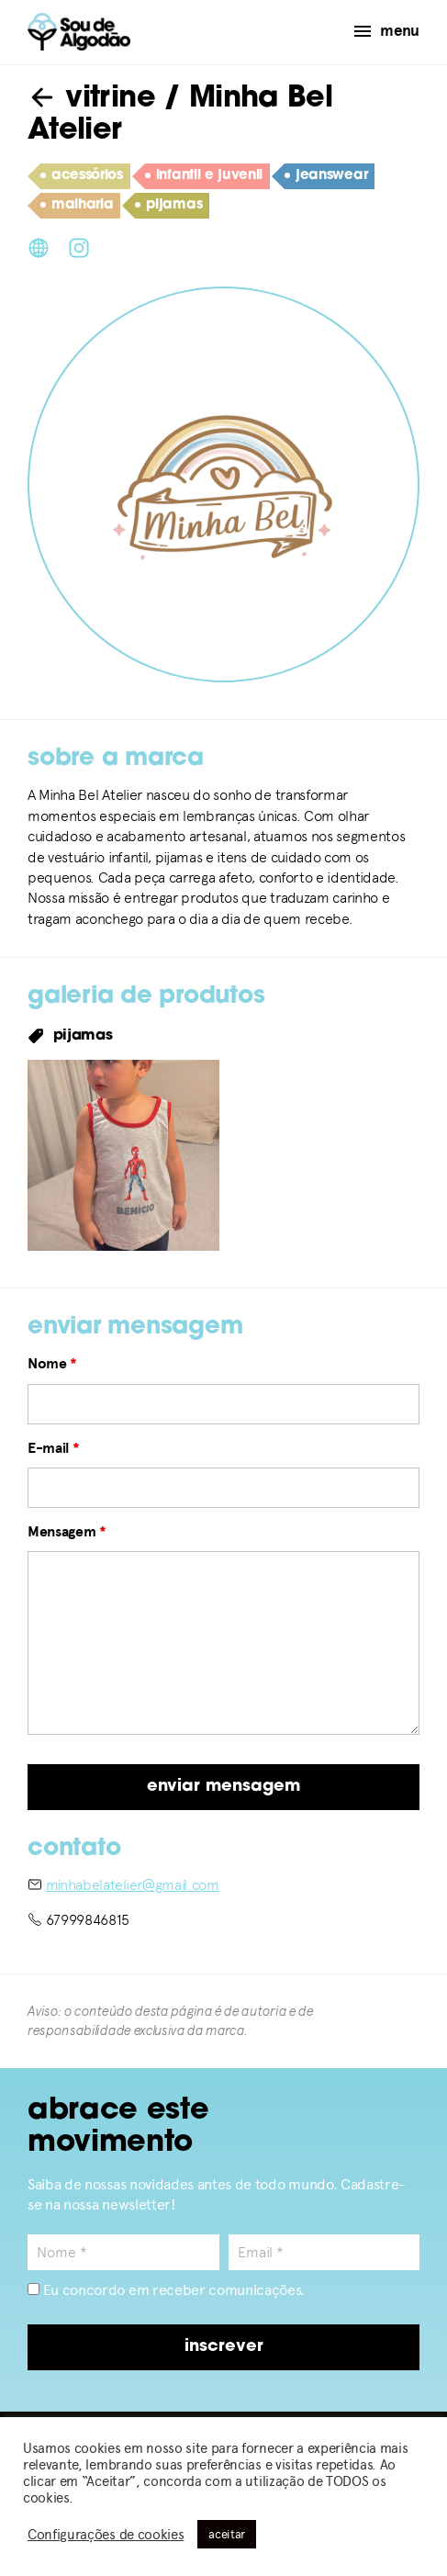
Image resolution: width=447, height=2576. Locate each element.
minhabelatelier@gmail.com (132, 1885)
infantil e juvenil (204, 176)
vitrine (91, 99)
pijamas (168, 206)
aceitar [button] (226, 2534)
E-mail (53, 1448)
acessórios (81, 176)
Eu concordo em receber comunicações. (166, 2290)
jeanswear (326, 176)
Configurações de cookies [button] (106, 2534)
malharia (76, 206)
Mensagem (67, 1532)
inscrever (223, 2347)
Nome (52, 1364)
